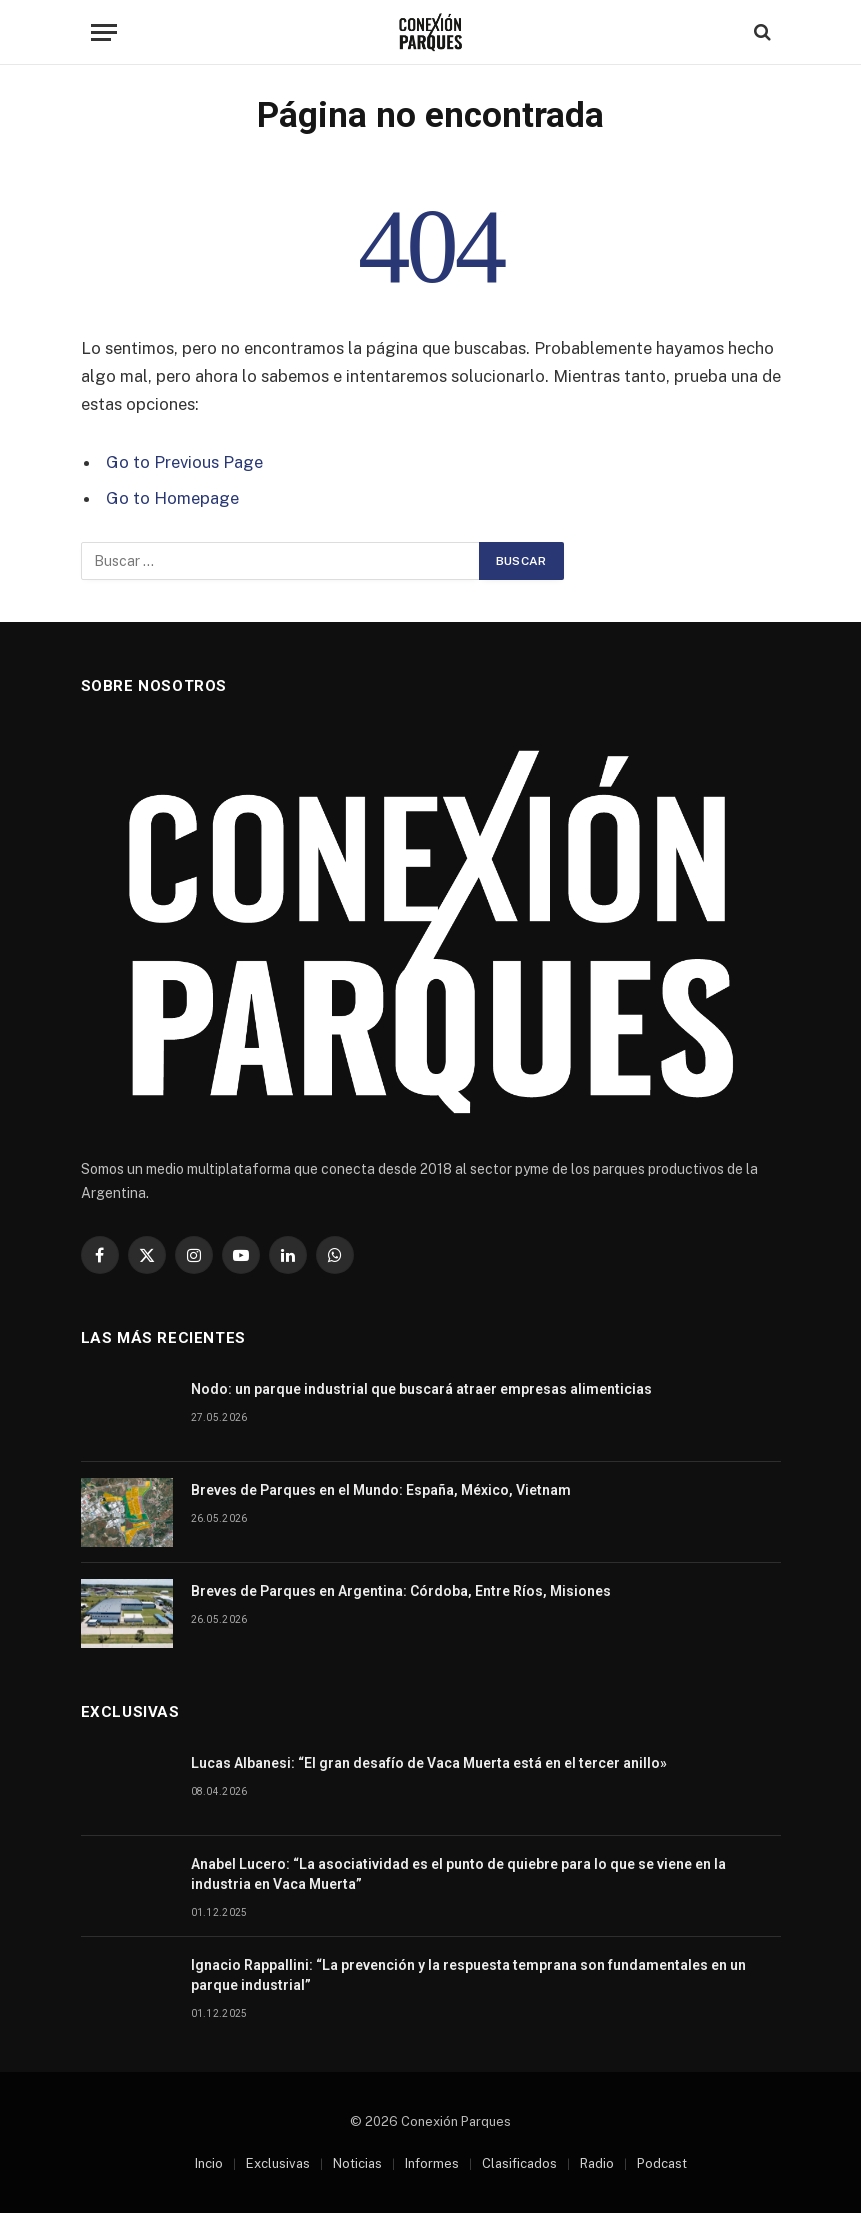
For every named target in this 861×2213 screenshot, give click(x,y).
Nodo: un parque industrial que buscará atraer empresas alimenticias (423, 1389)
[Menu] (104, 32)
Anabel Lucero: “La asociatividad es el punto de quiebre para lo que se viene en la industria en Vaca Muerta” (458, 1874)
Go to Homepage (172, 498)
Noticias (357, 2163)
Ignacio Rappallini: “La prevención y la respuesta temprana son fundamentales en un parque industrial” (468, 1975)
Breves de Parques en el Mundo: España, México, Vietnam (381, 1490)
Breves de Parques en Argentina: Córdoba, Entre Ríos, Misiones (401, 1591)
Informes (432, 2163)
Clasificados (519, 2163)
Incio (209, 2163)
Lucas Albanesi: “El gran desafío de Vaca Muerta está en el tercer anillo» (429, 1763)
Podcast (662, 2163)
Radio (597, 2163)
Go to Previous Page (184, 462)
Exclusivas (278, 2163)
